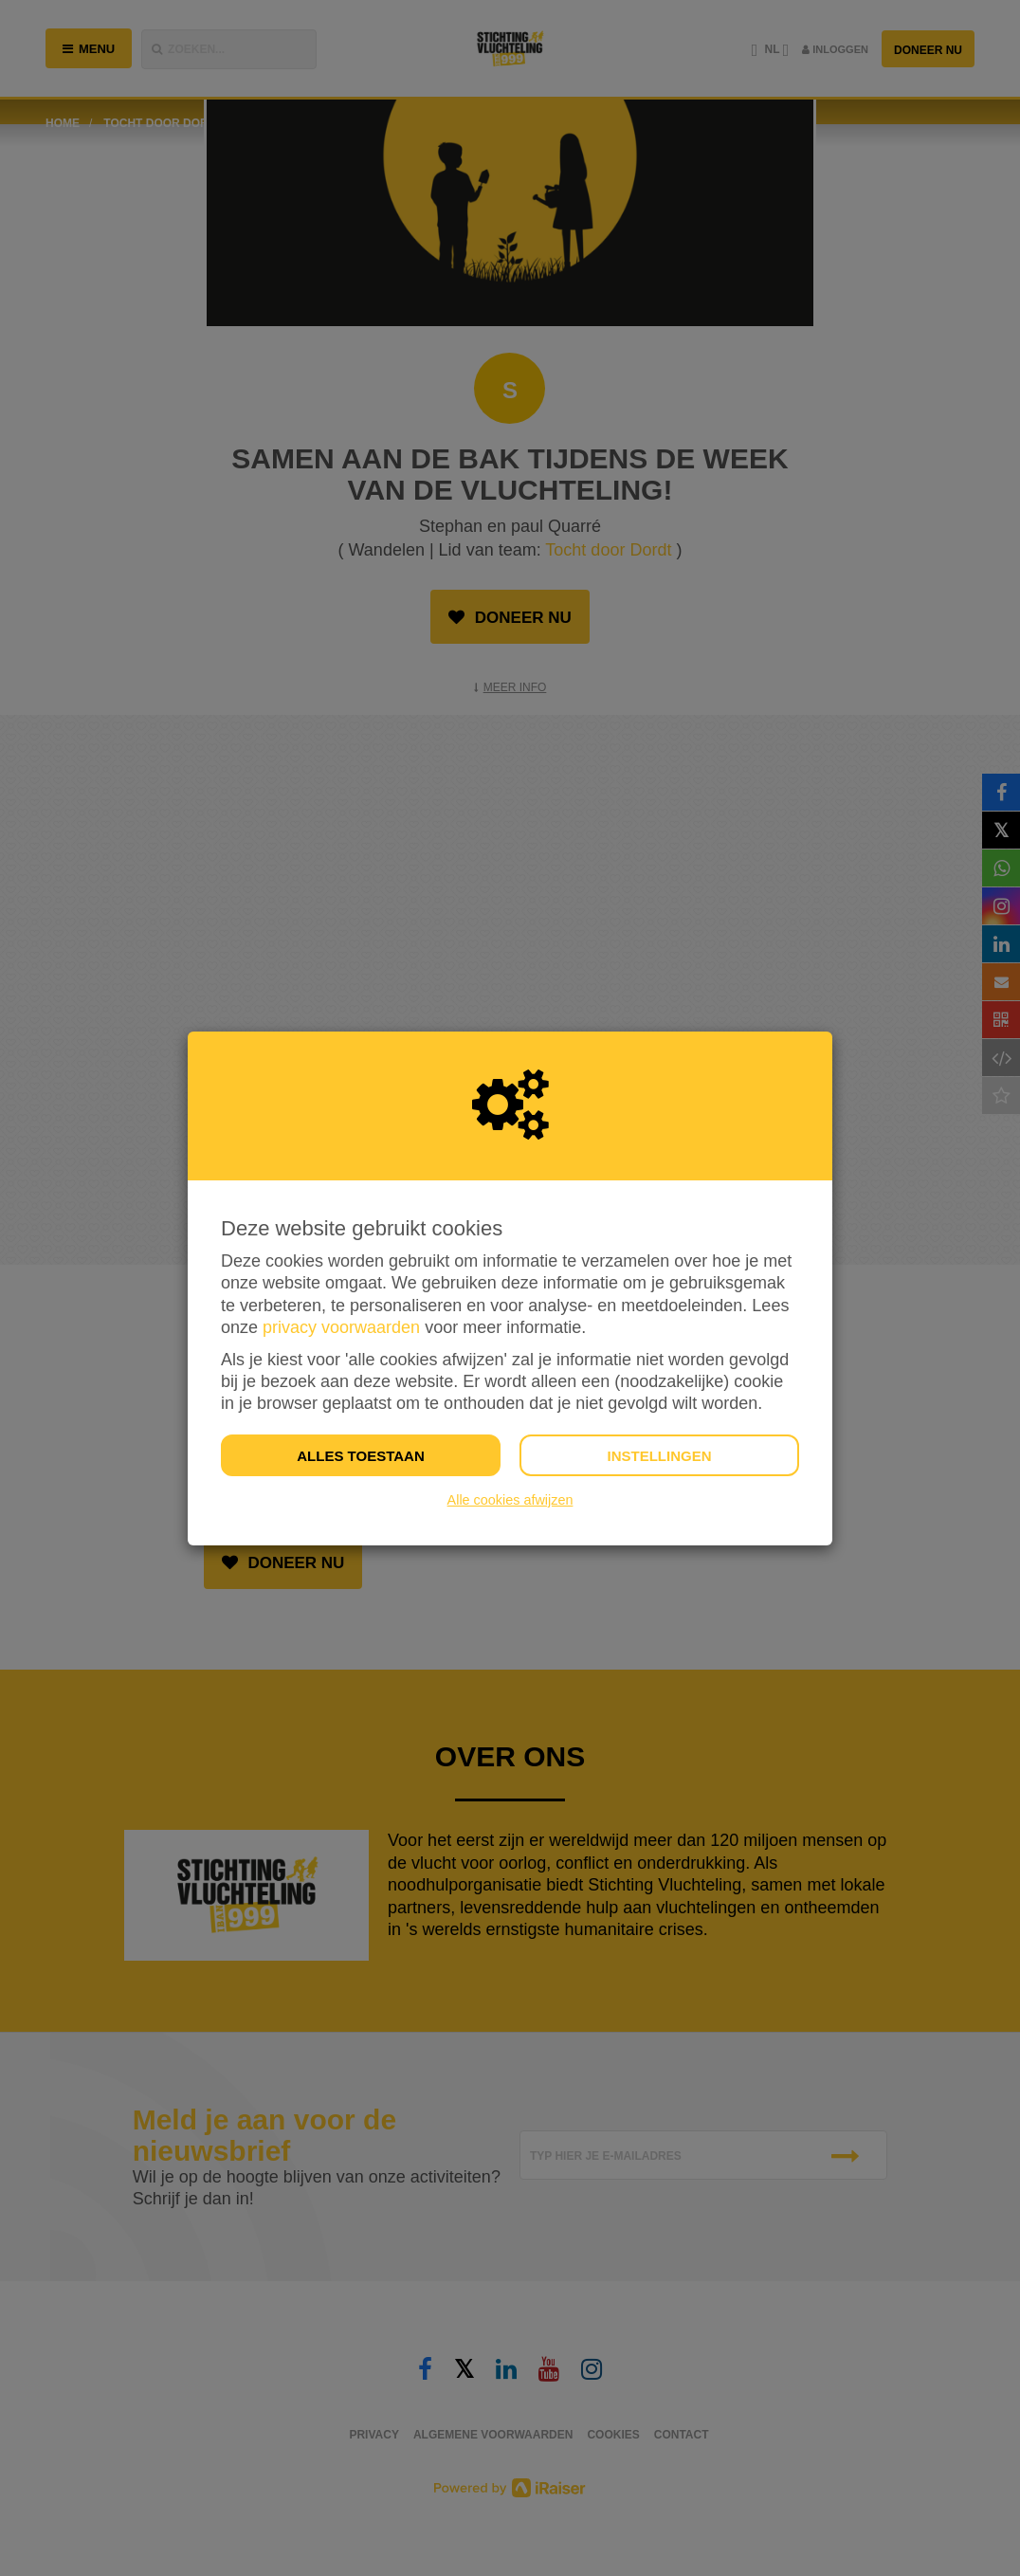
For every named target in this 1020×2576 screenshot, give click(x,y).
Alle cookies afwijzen (510, 1499)
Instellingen (659, 1456)
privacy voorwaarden (341, 1327)
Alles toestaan (360, 1456)
